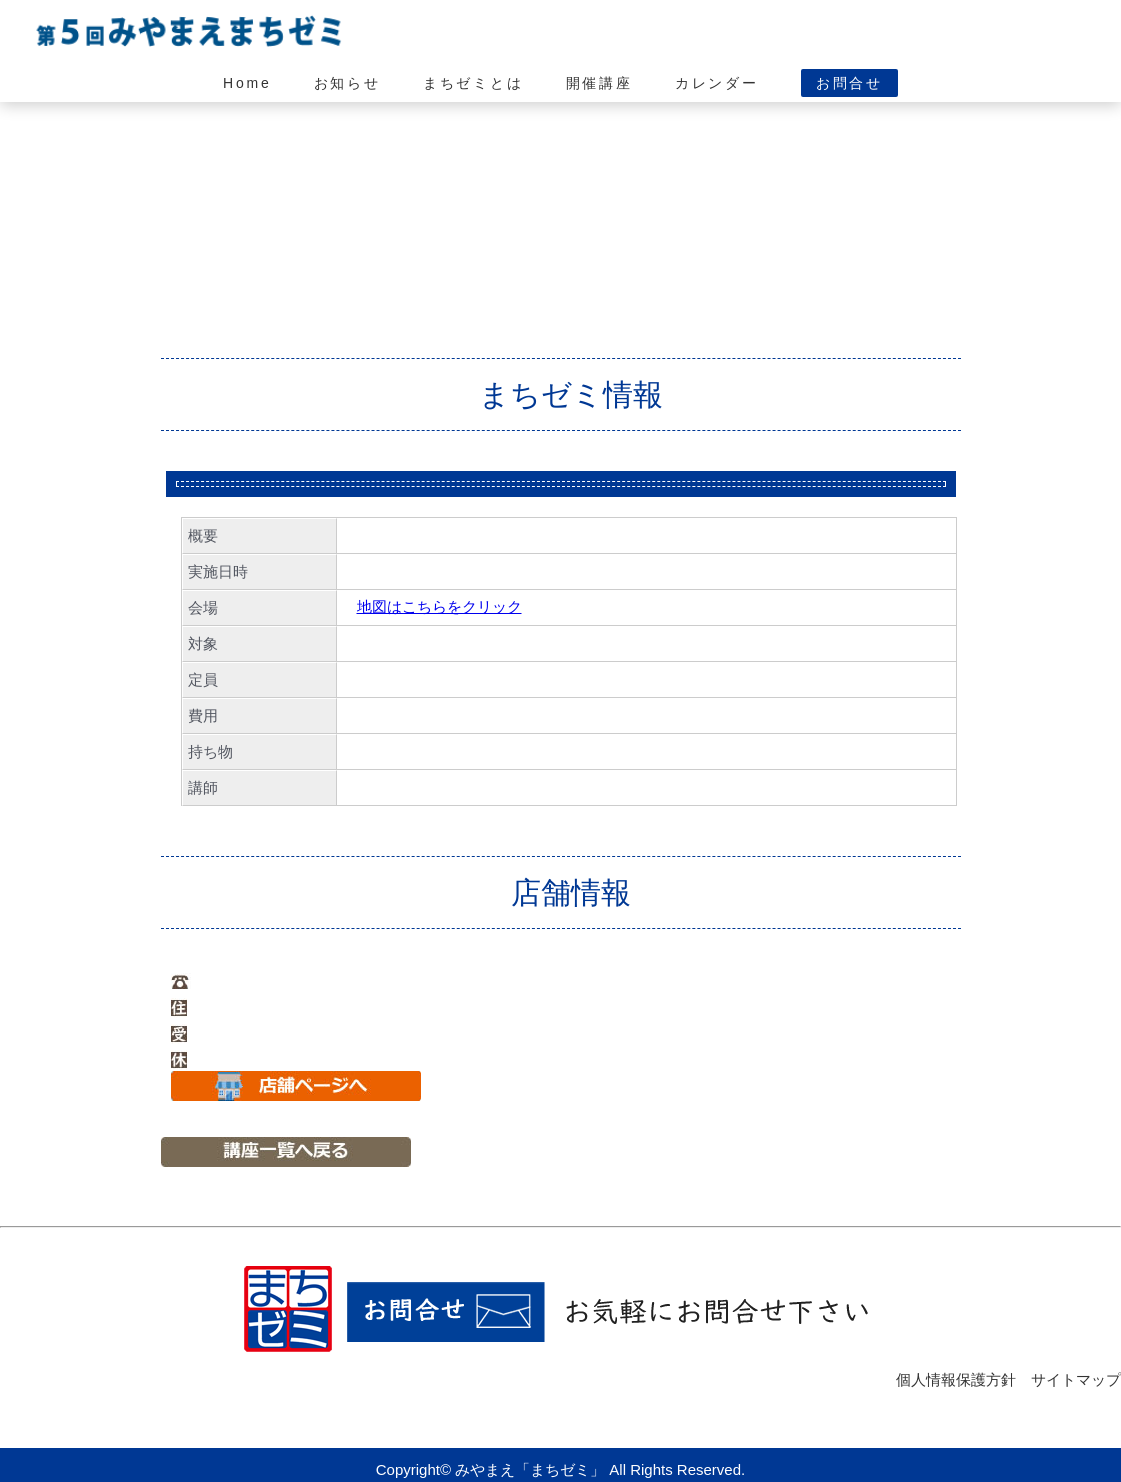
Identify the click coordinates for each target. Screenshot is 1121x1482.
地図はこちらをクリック (439, 606)
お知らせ (347, 83)
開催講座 (599, 83)
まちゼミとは (473, 83)
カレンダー (717, 83)
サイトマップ (1076, 1379)
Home (247, 83)
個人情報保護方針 (956, 1379)
